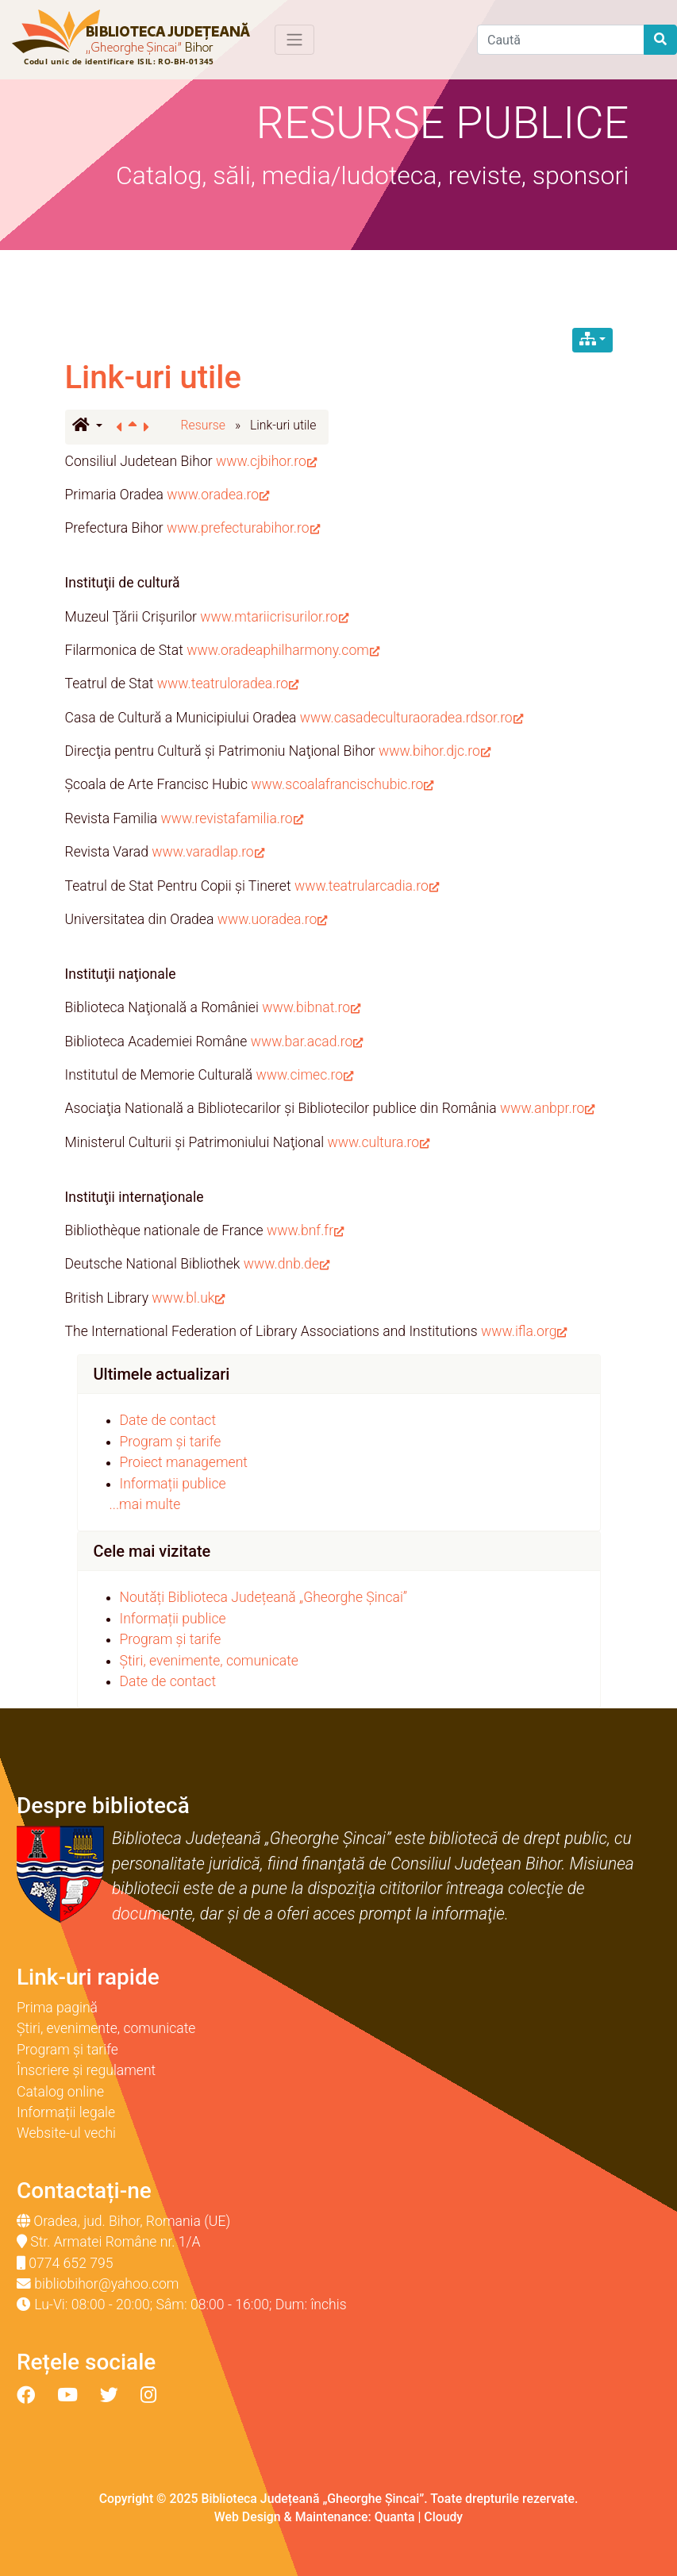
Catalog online (60, 2092)
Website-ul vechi (66, 2133)
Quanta (395, 2516)
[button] (87, 426)
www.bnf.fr (305, 1230)
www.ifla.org (524, 1331)
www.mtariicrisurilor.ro (274, 617)
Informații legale (66, 2112)
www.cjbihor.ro (266, 461)
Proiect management (184, 1462)
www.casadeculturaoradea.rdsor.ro (411, 718)
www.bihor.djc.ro (434, 751)
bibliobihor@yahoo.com (106, 2284)
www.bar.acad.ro (307, 1041)
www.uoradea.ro (272, 919)
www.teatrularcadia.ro (366, 886)
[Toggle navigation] (294, 40)
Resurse (203, 425)
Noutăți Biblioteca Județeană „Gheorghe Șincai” (264, 1597)
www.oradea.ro (218, 494)
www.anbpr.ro (547, 1108)
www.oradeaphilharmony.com (283, 650)
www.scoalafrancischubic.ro (342, 784)
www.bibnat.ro (311, 1007)
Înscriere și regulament (86, 2070)
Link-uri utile (153, 377)
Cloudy (443, 2516)
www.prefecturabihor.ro (243, 528)
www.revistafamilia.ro (232, 818)
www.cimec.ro (305, 1075)
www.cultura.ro (378, 1142)
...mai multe (145, 1504)
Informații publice (173, 1484)
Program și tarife (170, 1442)
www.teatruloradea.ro (227, 683)
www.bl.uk (188, 1298)
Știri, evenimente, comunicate (209, 1661)
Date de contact (168, 1420)
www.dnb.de (286, 1264)
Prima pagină (57, 2008)
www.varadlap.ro (207, 852)
